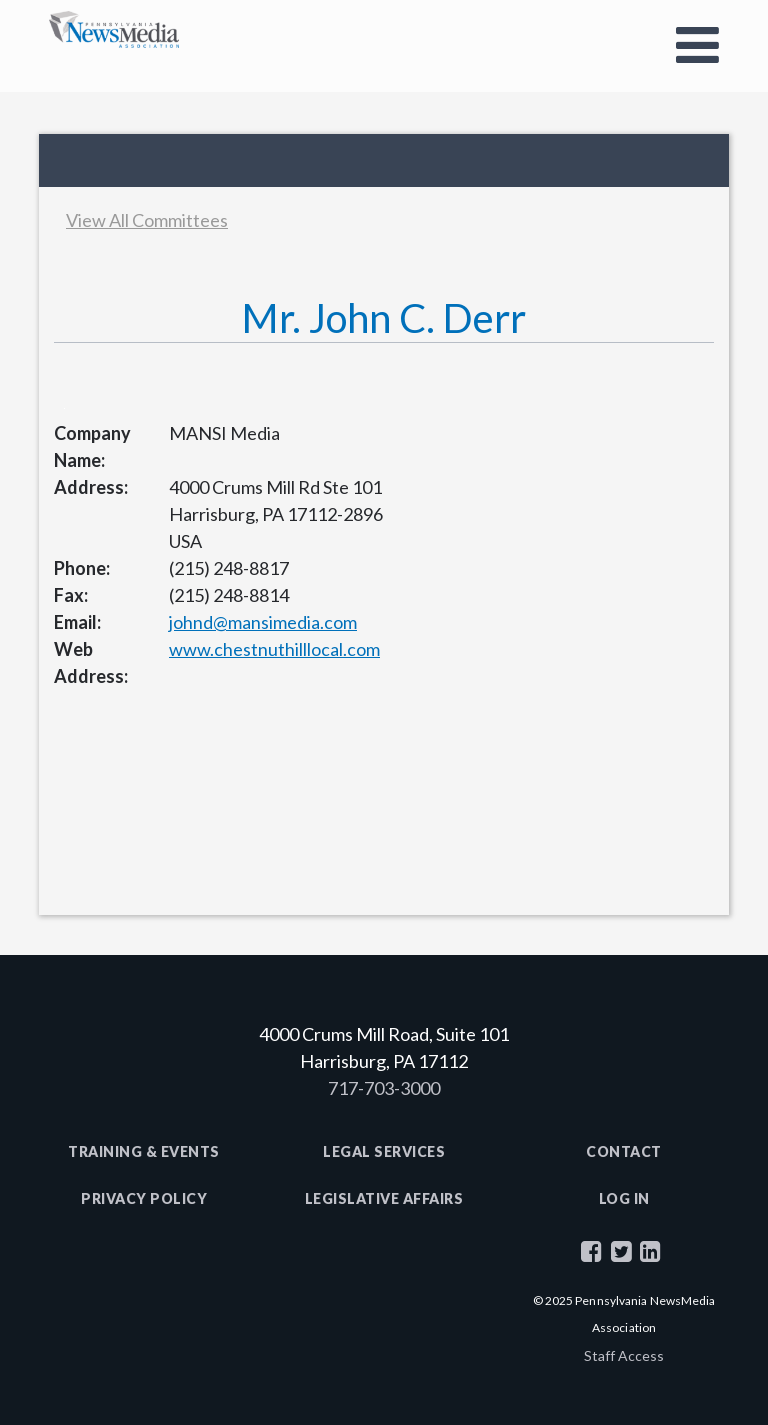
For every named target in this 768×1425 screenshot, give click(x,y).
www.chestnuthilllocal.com (274, 649)
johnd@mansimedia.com (263, 622)
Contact (624, 1151)
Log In (624, 1198)
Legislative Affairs (384, 1198)
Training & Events (144, 1151)
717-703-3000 (384, 1088)
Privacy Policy (144, 1198)
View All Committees (147, 220)
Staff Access (624, 1355)
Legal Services (384, 1151)
